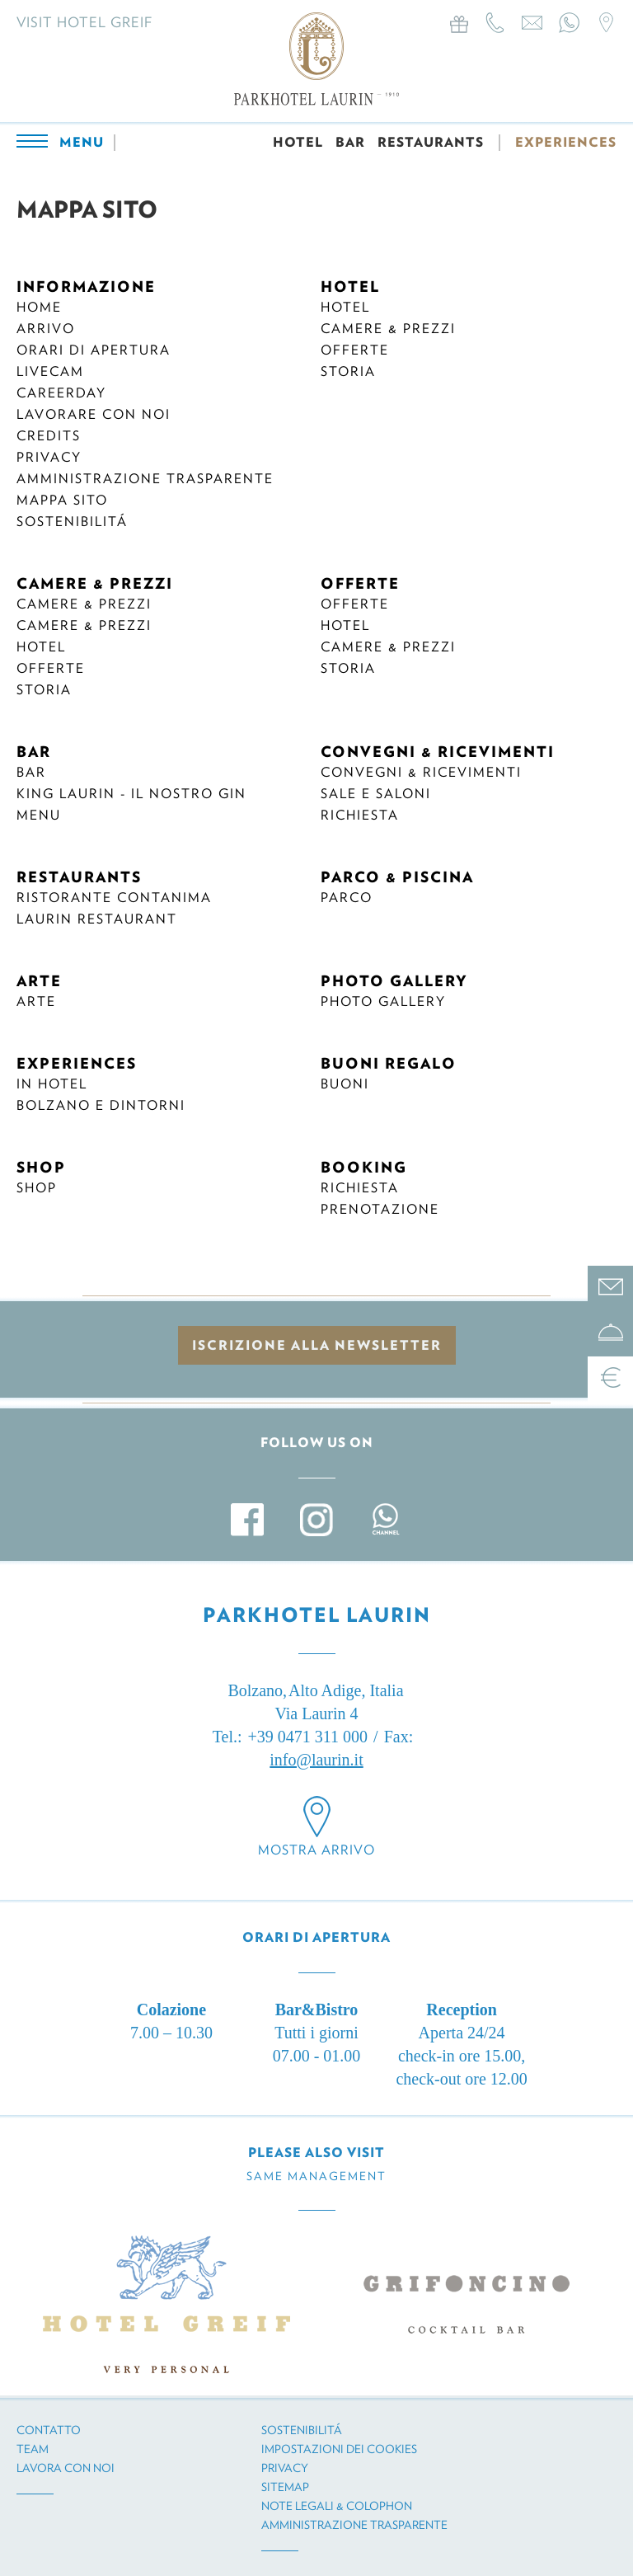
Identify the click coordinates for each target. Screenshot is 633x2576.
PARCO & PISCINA (397, 877)
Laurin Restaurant (96, 919)
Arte (36, 1001)
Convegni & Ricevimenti (421, 772)
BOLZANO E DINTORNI (100, 1105)
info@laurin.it (316, 1760)
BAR (350, 142)
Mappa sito (62, 500)
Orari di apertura (93, 350)
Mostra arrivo (316, 1850)
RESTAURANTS (430, 142)
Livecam (50, 371)
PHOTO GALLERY (394, 981)
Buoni (345, 1084)
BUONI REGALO (389, 1063)
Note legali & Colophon (336, 2506)
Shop (36, 1188)
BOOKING (364, 1167)
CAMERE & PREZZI (94, 583)
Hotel (345, 307)
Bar (31, 772)
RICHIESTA (360, 1188)
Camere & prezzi (388, 328)
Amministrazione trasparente (145, 479)
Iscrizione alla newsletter (317, 1345)
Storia (348, 371)
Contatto (48, 2430)
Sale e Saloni (376, 793)
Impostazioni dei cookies (339, 2449)
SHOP (41, 1167)
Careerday (61, 393)
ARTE (39, 981)
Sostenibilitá (72, 521)
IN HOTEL (51, 1084)
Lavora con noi (65, 2468)
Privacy (49, 457)
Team (32, 2449)
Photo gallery (383, 1001)
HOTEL (298, 142)
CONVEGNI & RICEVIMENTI (438, 751)
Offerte (355, 350)
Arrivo (45, 328)
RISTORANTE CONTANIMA (114, 897)
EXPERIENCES (566, 142)
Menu (38, 815)
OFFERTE (360, 583)
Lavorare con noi (93, 414)
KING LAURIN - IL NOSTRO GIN (131, 793)
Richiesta (360, 815)
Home (39, 307)
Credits (48, 436)
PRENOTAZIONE (380, 1209)
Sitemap (285, 2487)
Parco (347, 897)
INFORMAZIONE (86, 286)
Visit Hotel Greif (84, 22)
